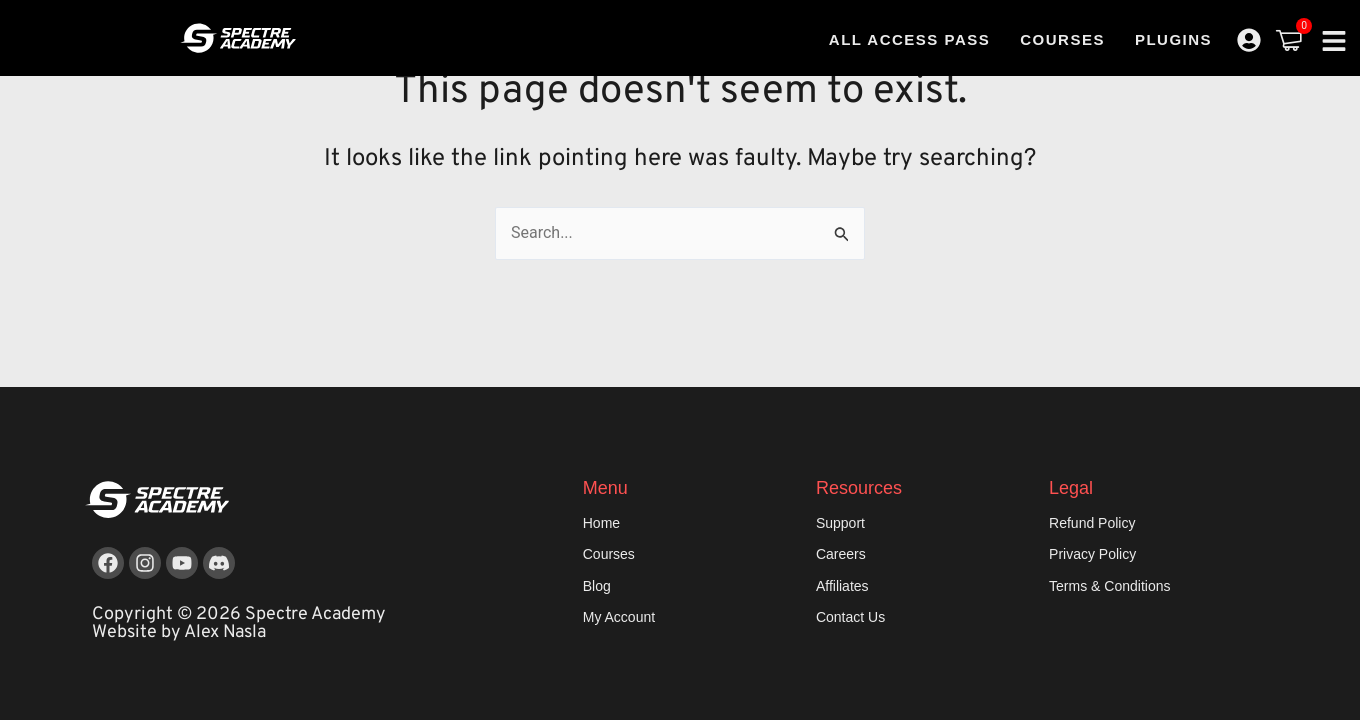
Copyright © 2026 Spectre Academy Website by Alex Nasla (239, 623)
